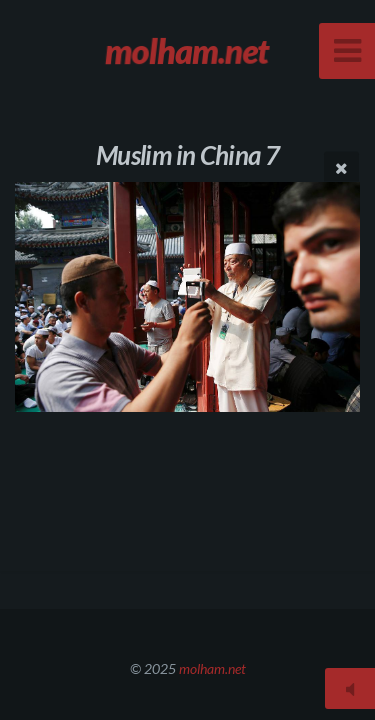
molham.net (212, 668)
